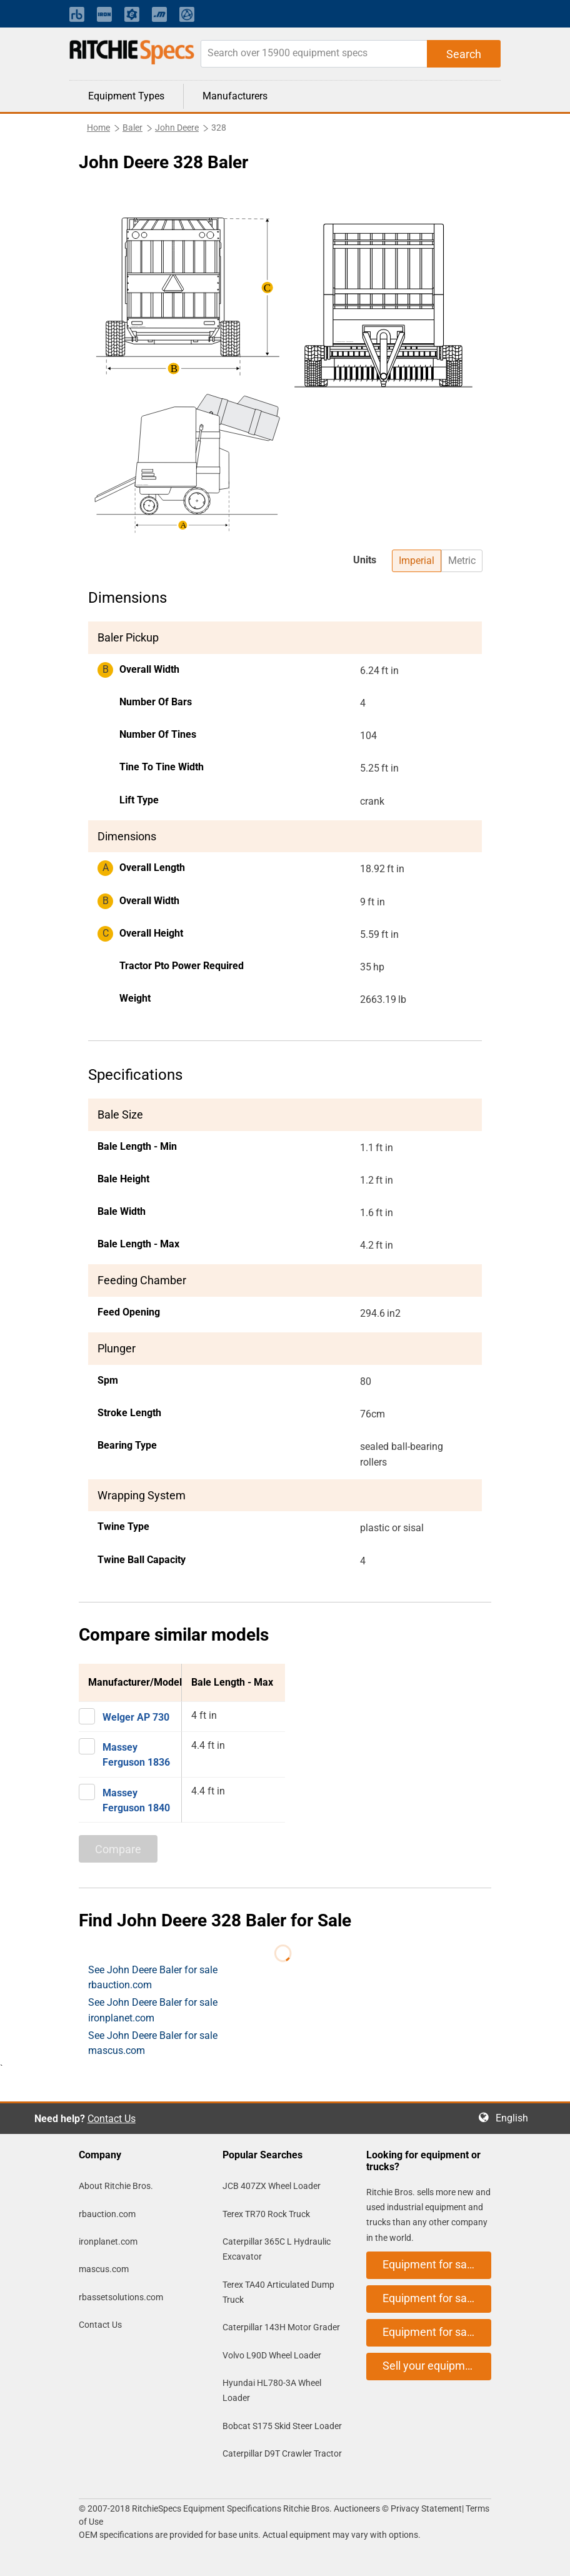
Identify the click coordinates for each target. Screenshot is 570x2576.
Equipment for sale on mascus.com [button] (436, 2331)
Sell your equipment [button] (431, 2365)
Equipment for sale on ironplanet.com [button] (436, 2298)
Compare (118, 1849)
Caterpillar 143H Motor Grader (281, 2327)
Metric (462, 560)
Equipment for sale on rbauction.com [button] (436, 2264)
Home (98, 128)
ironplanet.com (108, 2241)
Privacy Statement (426, 2508)
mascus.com (104, 2269)
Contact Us (112, 2119)
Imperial (416, 560)
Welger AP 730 (135, 1717)
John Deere (177, 128)
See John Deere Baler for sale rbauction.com (153, 1977)
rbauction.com (107, 2214)
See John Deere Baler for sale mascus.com (153, 2043)
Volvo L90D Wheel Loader (271, 2355)
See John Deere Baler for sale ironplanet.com (153, 2009)
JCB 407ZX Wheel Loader (271, 2186)
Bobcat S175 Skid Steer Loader (282, 2426)
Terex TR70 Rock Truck (266, 2214)
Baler (132, 128)
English (516, 2118)
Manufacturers (235, 96)
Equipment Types (126, 96)
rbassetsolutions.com (121, 2297)
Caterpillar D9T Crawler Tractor (282, 2453)
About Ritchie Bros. (116, 2186)
